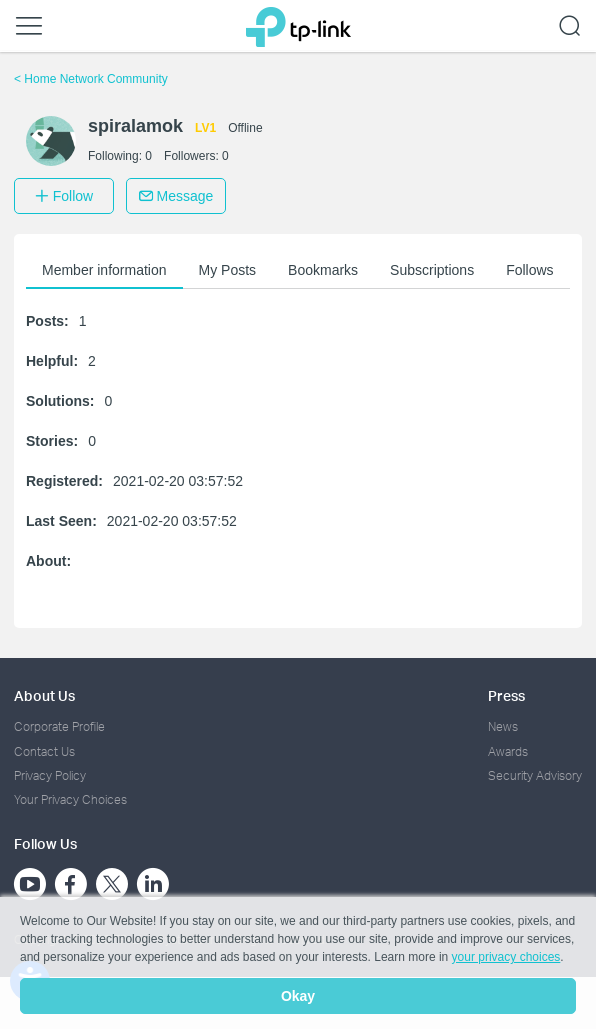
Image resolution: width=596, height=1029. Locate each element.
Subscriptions (432, 270)
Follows (529, 270)
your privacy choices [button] (506, 957)
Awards (508, 751)
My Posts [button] (228, 270)
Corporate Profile (59, 726)
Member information (104, 270)
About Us (44, 695)
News (503, 726)
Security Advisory (535, 775)
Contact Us (44, 751)
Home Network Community (91, 79)
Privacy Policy (50, 775)
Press (506, 695)
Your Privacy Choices (70, 799)
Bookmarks (323, 270)
